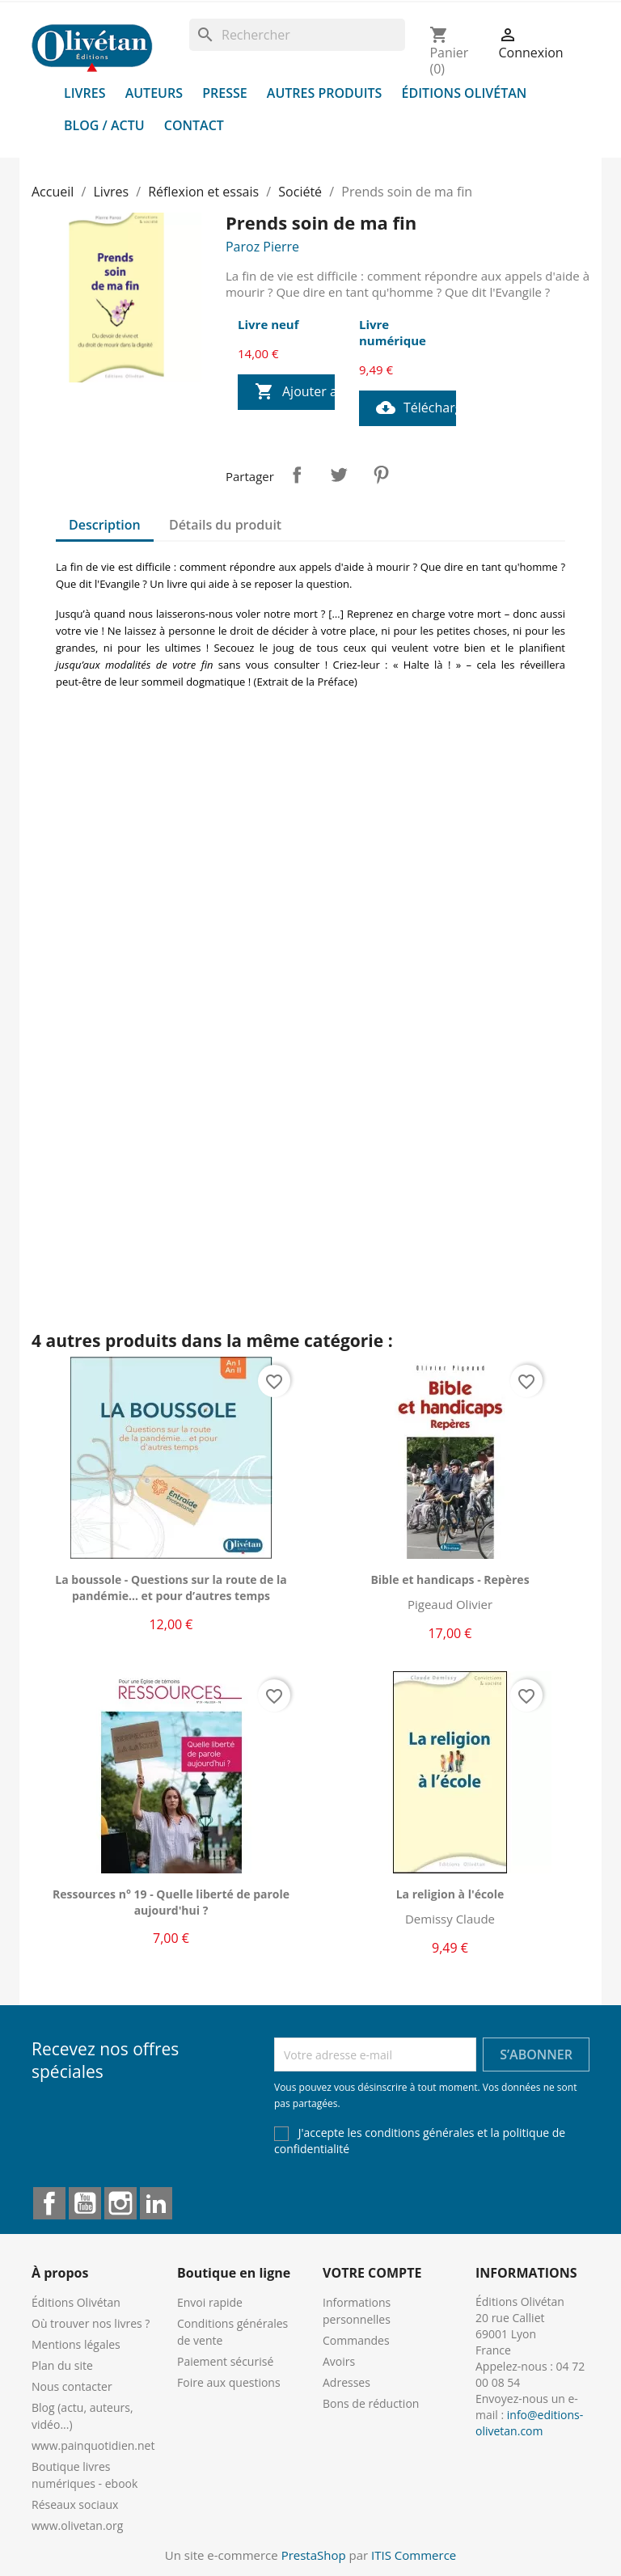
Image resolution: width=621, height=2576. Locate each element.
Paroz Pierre (262, 246)
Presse (224, 93)
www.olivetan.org (77, 2525)
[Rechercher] (297, 35)
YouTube (85, 2203)
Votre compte (372, 2273)
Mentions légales (76, 2344)
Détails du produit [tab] (225, 525)
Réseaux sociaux (75, 2504)
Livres (85, 93)
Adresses (346, 2382)
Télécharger (416, 408)
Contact (194, 125)
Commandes (356, 2340)
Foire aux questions (229, 2382)
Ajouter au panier (295, 392)
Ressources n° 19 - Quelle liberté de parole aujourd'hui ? (171, 1902)
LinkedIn (156, 2203)
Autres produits (324, 93)
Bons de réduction (371, 2403)
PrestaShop (313, 2555)
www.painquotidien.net (93, 2445)
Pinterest (381, 474)
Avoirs (339, 2361)
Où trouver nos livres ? (91, 2323)
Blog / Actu (104, 125)
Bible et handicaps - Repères (449, 1579)
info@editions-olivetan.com (529, 2423)
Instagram (120, 2203)
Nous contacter (72, 2386)
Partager (297, 474)
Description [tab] (105, 525)
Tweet (339, 474)
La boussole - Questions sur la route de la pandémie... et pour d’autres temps (170, 1587)
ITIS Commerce (413, 2555)
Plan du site (62, 2365)
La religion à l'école (450, 1894)
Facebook (49, 2203)
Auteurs (154, 93)
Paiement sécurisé (225, 2361)
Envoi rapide (210, 2302)
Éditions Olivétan (464, 93)
